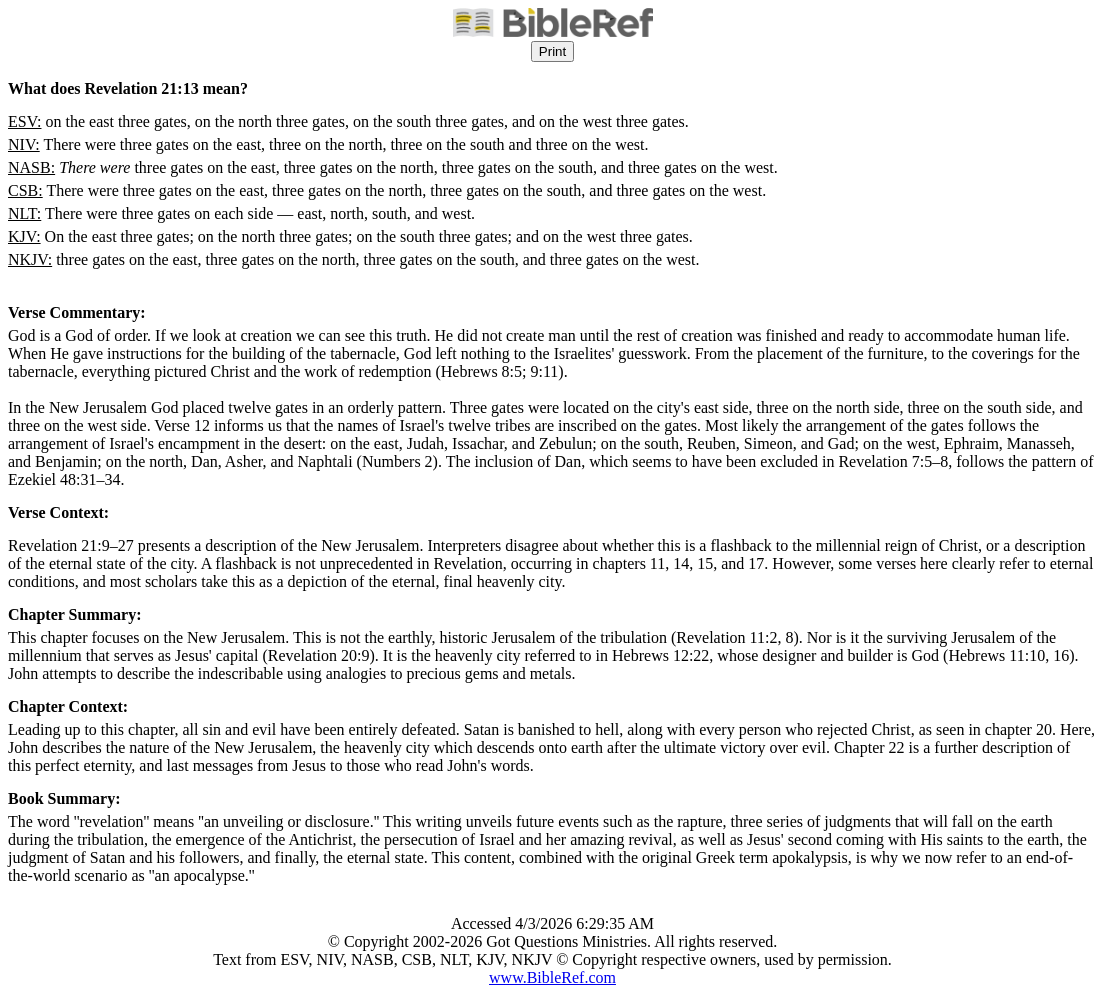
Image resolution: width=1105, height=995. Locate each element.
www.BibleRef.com (552, 977)
